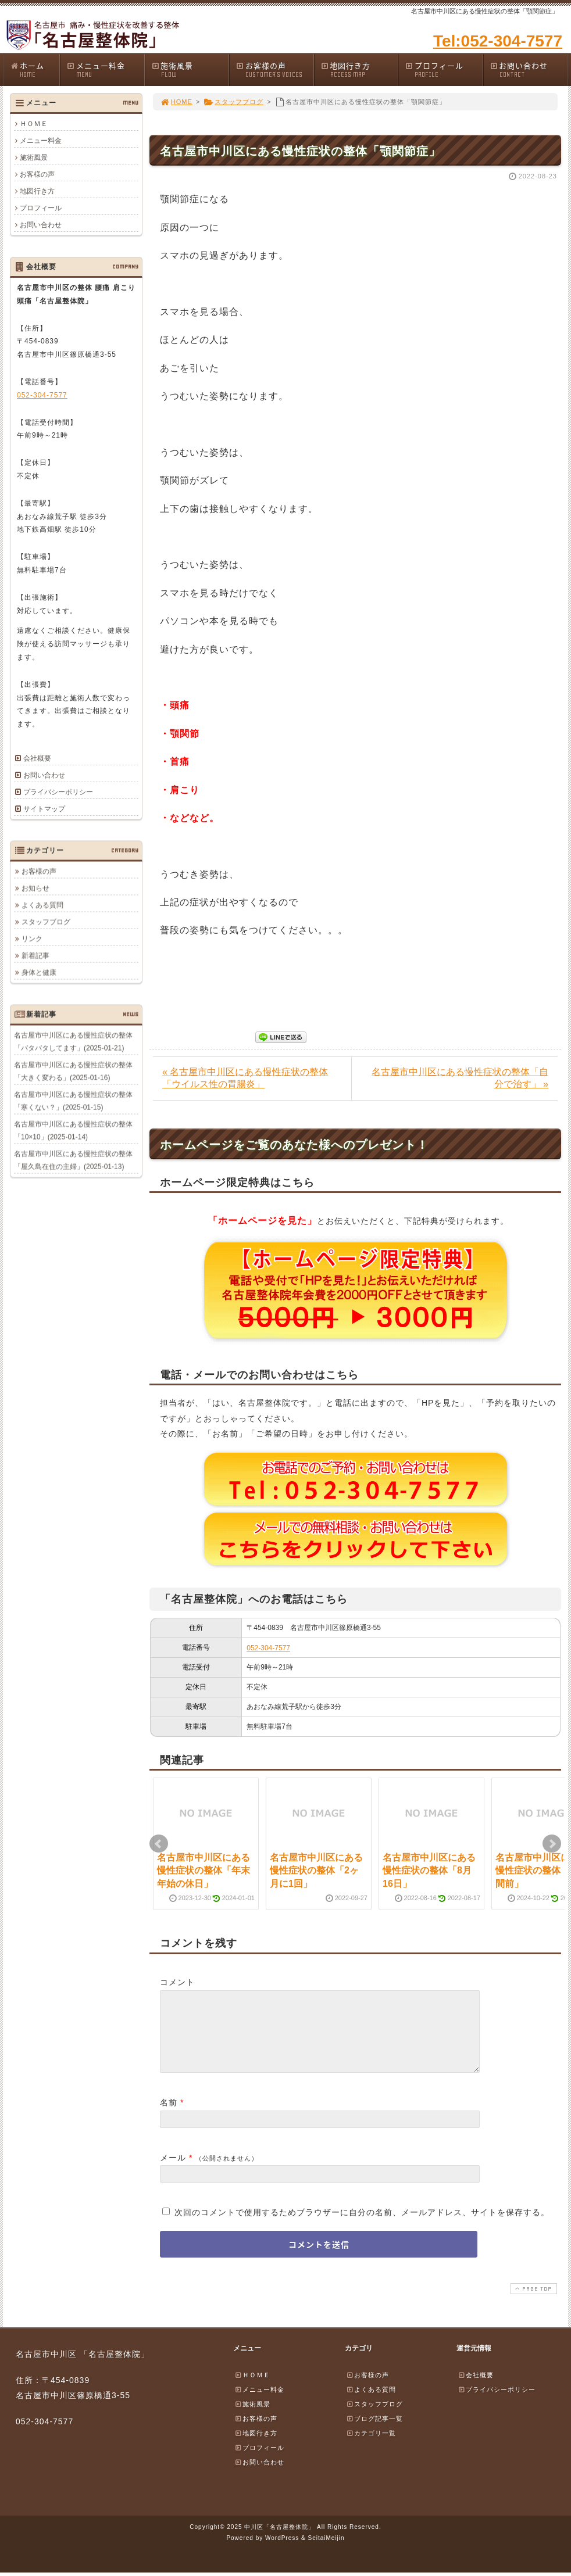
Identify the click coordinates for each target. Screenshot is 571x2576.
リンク (32, 938)
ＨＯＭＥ (34, 124)
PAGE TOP (532, 2302)
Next (552, 1844)
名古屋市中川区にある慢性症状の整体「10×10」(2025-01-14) (73, 1130)
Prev (158, 1844)
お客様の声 (274, 69)
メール (173, 2171)
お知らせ (35, 888)
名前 (168, 2116)
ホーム (34, 69)
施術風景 (190, 69)
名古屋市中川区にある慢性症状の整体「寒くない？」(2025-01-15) (73, 1100)
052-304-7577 (268, 1648)
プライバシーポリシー (58, 792)
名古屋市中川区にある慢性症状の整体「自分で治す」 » (460, 1078)
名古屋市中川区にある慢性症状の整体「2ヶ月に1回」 (316, 1871)
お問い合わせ (529, 69)
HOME (176, 101)
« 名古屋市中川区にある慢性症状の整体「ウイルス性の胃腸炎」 (245, 1078)
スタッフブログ (233, 101)
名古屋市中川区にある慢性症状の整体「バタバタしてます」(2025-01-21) (73, 1041)
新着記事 (35, 955)
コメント (177, 1982)
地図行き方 (359, 69)
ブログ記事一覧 (374, 2432)
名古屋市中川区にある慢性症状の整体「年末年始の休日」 (203, 1871)
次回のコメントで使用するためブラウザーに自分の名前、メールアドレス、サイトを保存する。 (361, 2226)
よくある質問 (42, 905)
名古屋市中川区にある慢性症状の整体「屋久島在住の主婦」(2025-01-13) (73, 1159)
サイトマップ (44, 809)
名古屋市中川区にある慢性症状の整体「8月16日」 (429, 1871)
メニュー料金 (105, 69)
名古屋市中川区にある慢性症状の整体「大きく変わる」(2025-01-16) (73, 1071)
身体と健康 (39, 972)
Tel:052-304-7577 (497, 41)
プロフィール (444, 69)
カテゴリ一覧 (371, 2447)
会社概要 (37, 758)
